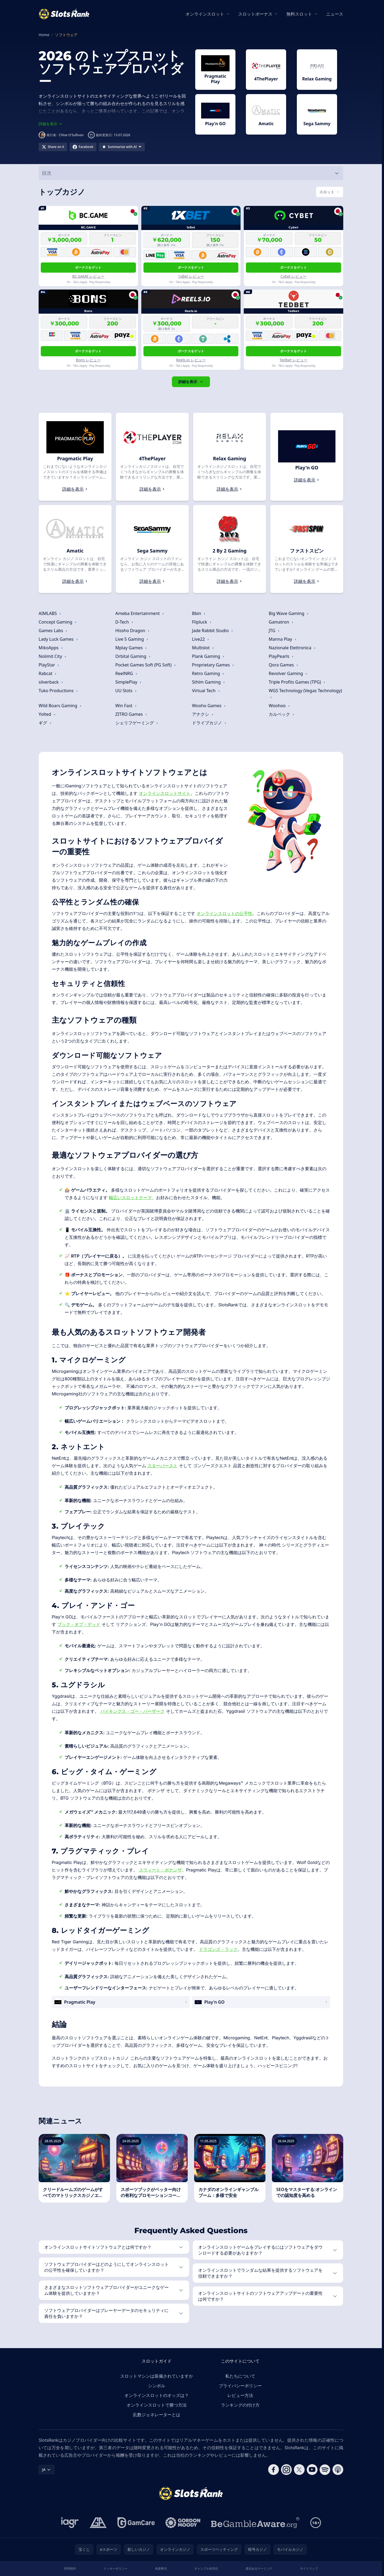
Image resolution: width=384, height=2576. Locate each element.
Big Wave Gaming (289, 613)
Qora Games (283, 665)
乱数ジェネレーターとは (156, 2415)
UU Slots (126, 691)
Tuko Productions (58, 691)
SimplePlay (128, 682)
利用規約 (70, 2568)
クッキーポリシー (115, 2568)
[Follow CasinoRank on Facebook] (273, 2469)
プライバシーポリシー (240, 2386)
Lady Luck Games (58, 639)
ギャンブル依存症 (206, 2568)
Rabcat (48, 673)
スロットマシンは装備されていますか (156, 2376)
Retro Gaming (208, 673)
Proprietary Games (213, 665)
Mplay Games (131, 648)
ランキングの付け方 (240, 2405)
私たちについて (240, 2376)
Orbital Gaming (133, 656)
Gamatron (281, 622)
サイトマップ (309, 2568)
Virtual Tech (206, 691)
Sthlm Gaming (208, 682)
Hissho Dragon (132, 630)
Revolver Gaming (288, 673)
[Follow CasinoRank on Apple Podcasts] (338, 2469)
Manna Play (283, 639)
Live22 (200, 639)
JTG (274, 630)
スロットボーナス (255, 14)
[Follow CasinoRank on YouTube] (312, 2469)
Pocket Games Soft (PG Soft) (145, 665)
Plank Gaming (208, 656)
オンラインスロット (205, 14)
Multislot (203, 648)
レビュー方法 (240, 2395)
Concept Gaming (58, 622)
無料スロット (299, 14)
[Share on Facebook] (83, 147)
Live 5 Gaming (132, 639)
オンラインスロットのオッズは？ (156, 2395)
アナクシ (203, 714)
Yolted (47, 714)
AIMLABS (50, 613)
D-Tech (124, 622)
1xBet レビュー (191, 276)
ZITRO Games (131, 714)
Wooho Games (209, 706)
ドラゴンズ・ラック (218, 1949)
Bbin (199, 613)
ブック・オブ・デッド (78, 1624)
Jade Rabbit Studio (212, 630)
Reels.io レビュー (191, 359)
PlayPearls (281, 656)
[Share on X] (53, 147)
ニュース (334, 14)
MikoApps (51, 648)
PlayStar (49, 665)
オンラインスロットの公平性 (224, 913)
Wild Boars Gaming (60, 706)
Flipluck (202, 622)
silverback (51, 682)
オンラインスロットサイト (164, 793)
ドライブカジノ (209, 723)
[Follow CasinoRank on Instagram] (286, 2469)
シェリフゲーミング (136, 723)
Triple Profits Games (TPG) (297, 682)
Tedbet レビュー (293, 359)
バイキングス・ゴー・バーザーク (132, 1711)
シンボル (156, 2386)
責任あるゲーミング (259, 2568)
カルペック (282, 714)
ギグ (45, 723)
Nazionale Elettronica (292, 648)
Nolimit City (53, 656)
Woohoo (279, 706)
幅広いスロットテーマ (130, 1197)
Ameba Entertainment (139, 613)
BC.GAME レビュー (88, 276)
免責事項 (161, 2568)
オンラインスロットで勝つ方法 (157, 2405)
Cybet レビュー (293, 276)
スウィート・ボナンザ (160, 1870)
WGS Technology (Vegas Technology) (305, 693)
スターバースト (162, 1465)
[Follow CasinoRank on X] (299, 2469)
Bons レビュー (88, 359)
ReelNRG (126, 673)
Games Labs (53, 630)
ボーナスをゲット (88, 267)
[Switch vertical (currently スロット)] (329, 192)
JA (46, 2469)
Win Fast (126, 706)
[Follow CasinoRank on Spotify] (325, 2469)
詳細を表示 (191, 381)
